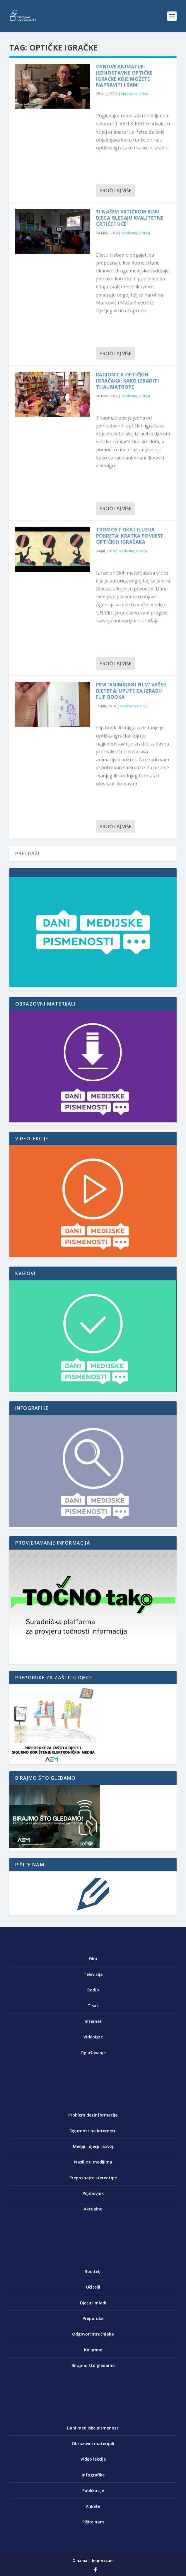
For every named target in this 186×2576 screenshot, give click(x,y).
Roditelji (93, 2271)
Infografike (93, 2475)
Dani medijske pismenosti (93, 2428)
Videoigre (93, 2037)
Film (93, 1958)
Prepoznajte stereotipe (93, 2178)
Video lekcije (93, 2459)
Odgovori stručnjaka (93, 2334)
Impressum (103, 2560)
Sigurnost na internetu (93, 2131)
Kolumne (93, 2350)
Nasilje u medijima (93, 2162)
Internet (93, 2021)
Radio (93, 1990)
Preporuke (93, 2318)
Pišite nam (93, 2522)
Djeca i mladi (93, 2303)
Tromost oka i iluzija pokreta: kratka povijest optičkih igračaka (130, 535)
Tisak (93, 2005)
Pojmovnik (93, 2193)
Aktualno (93, 2209)
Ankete (93, 2506)
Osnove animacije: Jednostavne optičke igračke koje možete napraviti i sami (124, 75)
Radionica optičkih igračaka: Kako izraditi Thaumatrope (127, 380)
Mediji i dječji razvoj (93, 2146)
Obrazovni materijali (93, 2443)
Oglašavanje (93, 2052)
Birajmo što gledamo (93, 2365)
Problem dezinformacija (93, 2115)
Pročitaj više (115, 190)
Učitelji (144, 232)
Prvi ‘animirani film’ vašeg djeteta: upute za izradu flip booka (131, 690)
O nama (79, 2560)
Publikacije (93, 2490)
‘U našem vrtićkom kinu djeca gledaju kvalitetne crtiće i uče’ (129, 217)
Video (143, 93)
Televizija (93, 1974)
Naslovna (129, 93)
